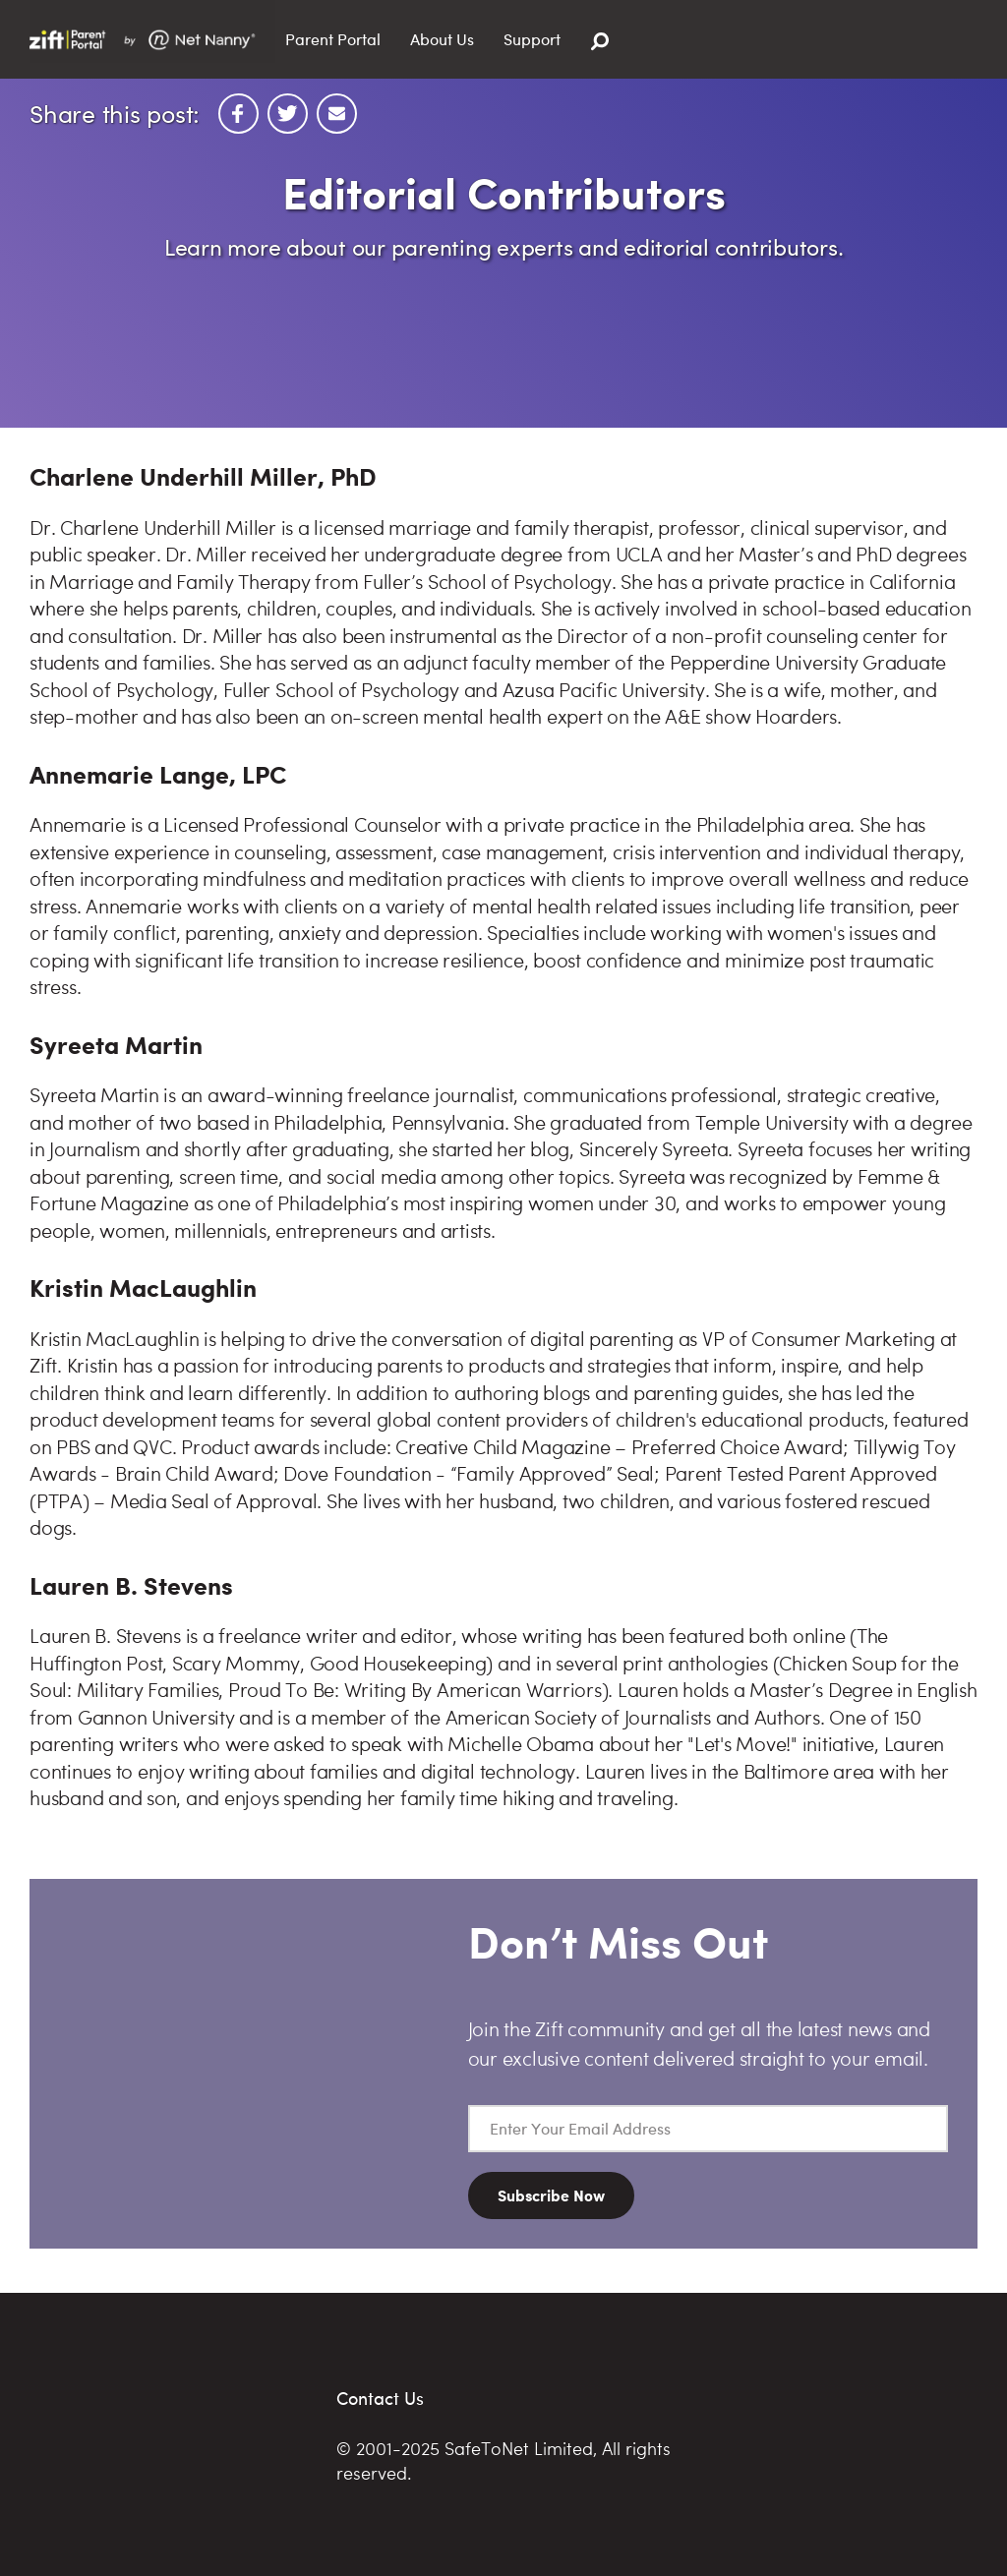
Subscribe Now (551, 2195)
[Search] (600, 42)
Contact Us (380, 2397)
